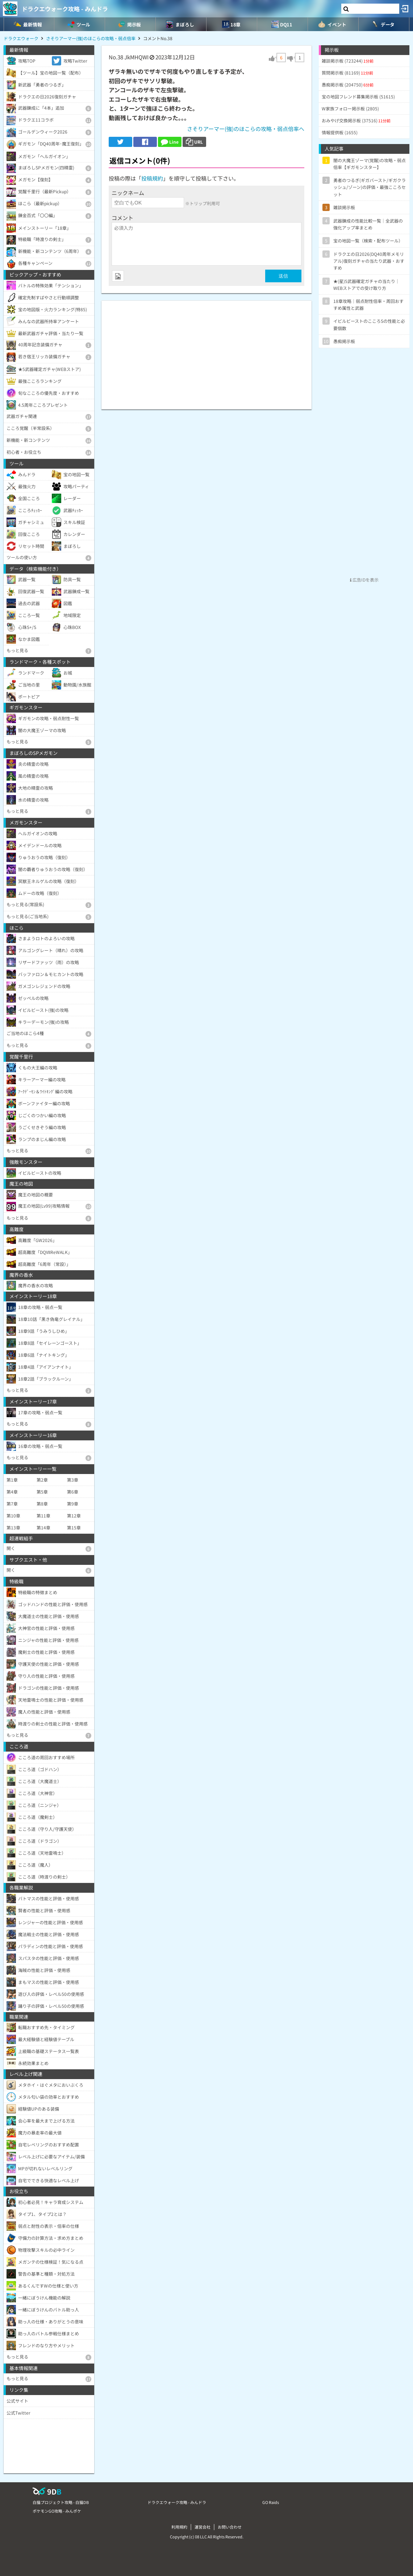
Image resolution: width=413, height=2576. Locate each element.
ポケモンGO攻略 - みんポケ (57, 2511)
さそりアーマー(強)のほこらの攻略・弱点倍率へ (245, 128)
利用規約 (179, 2527)
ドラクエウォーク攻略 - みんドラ (65, 8)
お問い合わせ (230, 2527)
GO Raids (270, 2502)
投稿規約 (152, 178)
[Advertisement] (206, 351)
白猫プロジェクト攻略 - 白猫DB (61, 2502)
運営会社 (202, 2527)
